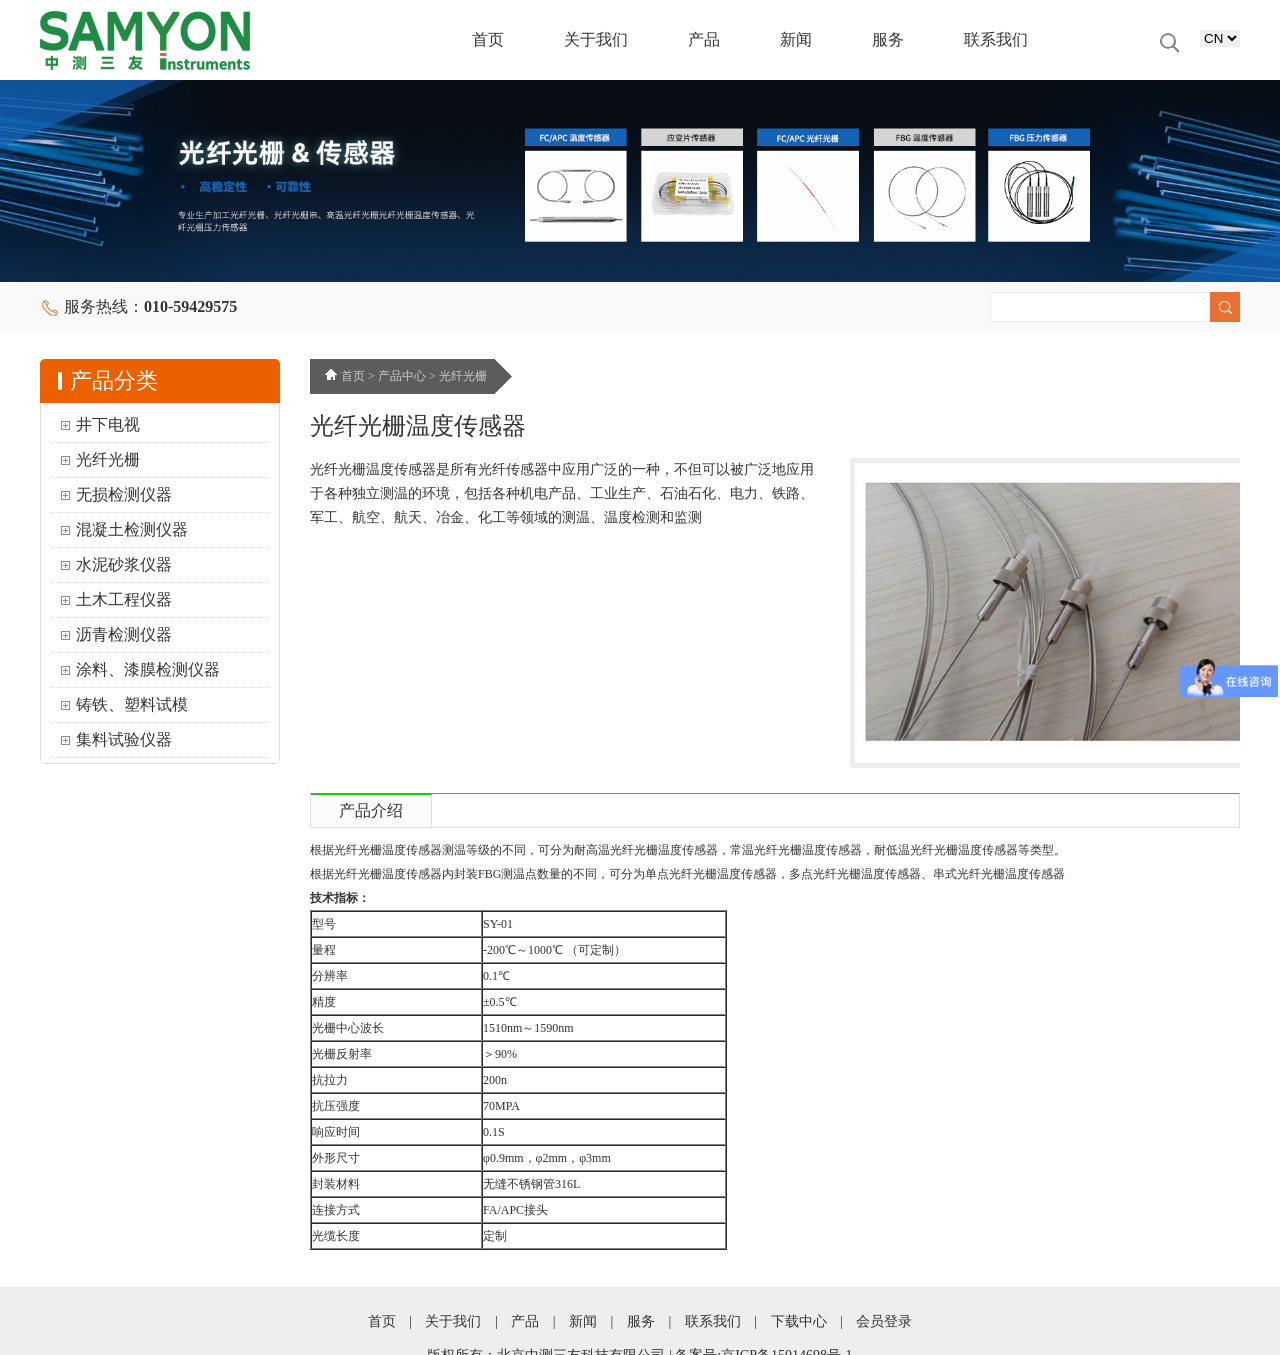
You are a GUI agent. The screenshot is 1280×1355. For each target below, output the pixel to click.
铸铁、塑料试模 (132, 704)
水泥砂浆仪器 (124, 564)
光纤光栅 (108, 459)
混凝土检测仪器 (132, 529)
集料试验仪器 (124, 739)
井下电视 (108, 424)
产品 (704, 39)
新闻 (796, 39)
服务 (888, 39)
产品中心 (402, 376)
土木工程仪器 (124, 599)
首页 (488, 39)
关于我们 (596, 39)
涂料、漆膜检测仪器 (148, 669)
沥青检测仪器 (124, 634)
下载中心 (799, 1321)
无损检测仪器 (124, 494)
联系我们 (996, 39)
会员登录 (884, 1321)
